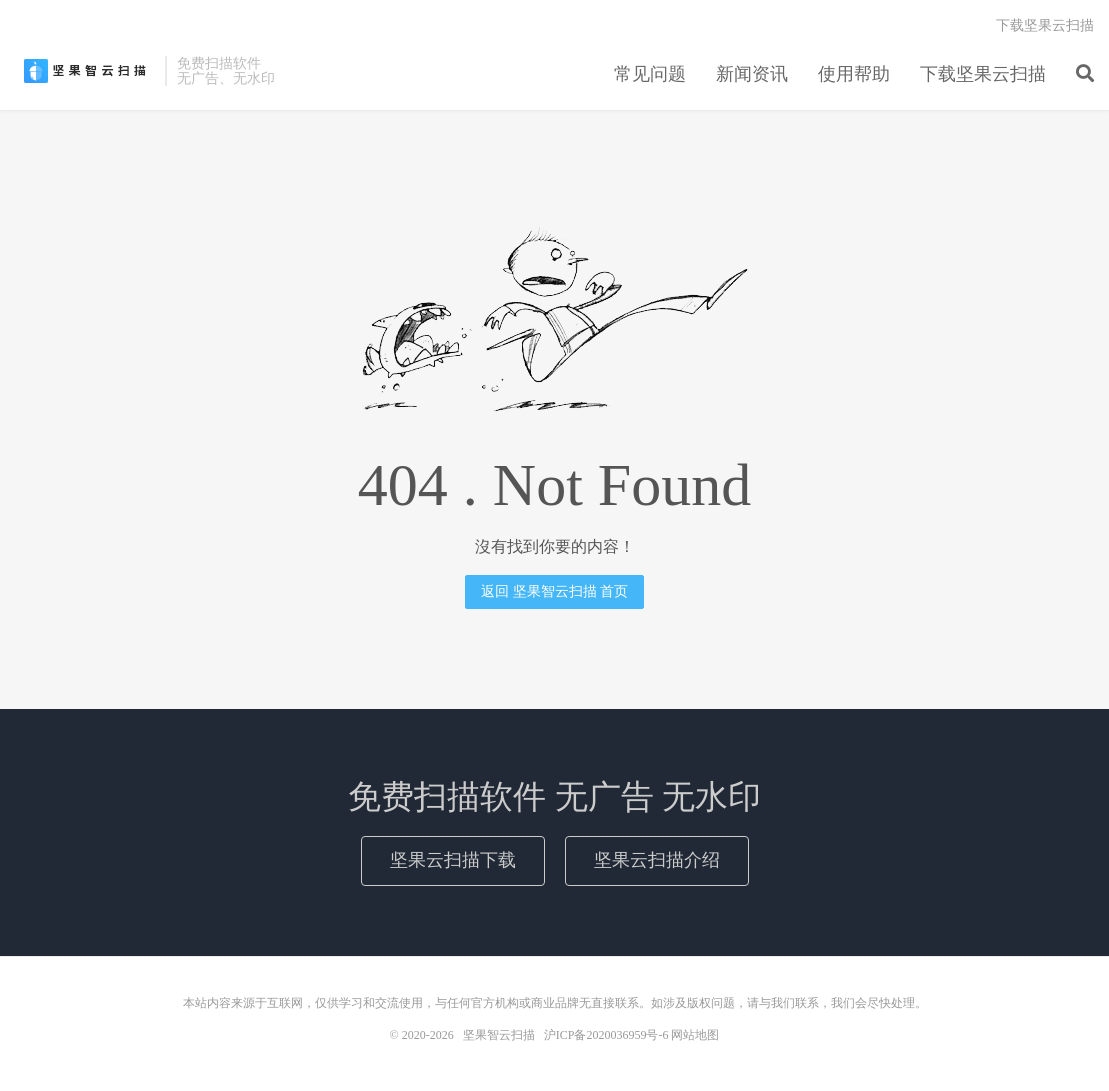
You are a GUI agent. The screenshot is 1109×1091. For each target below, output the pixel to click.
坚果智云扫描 (85, 71)
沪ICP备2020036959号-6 (606, 1035)
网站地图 (695, 1035)
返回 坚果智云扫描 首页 (554, 591)
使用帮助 (854, 74)
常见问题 (650, 74)
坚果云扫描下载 (453, 860)
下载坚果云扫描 (983, 74)
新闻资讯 (752, 74)
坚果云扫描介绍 (657, 860)
